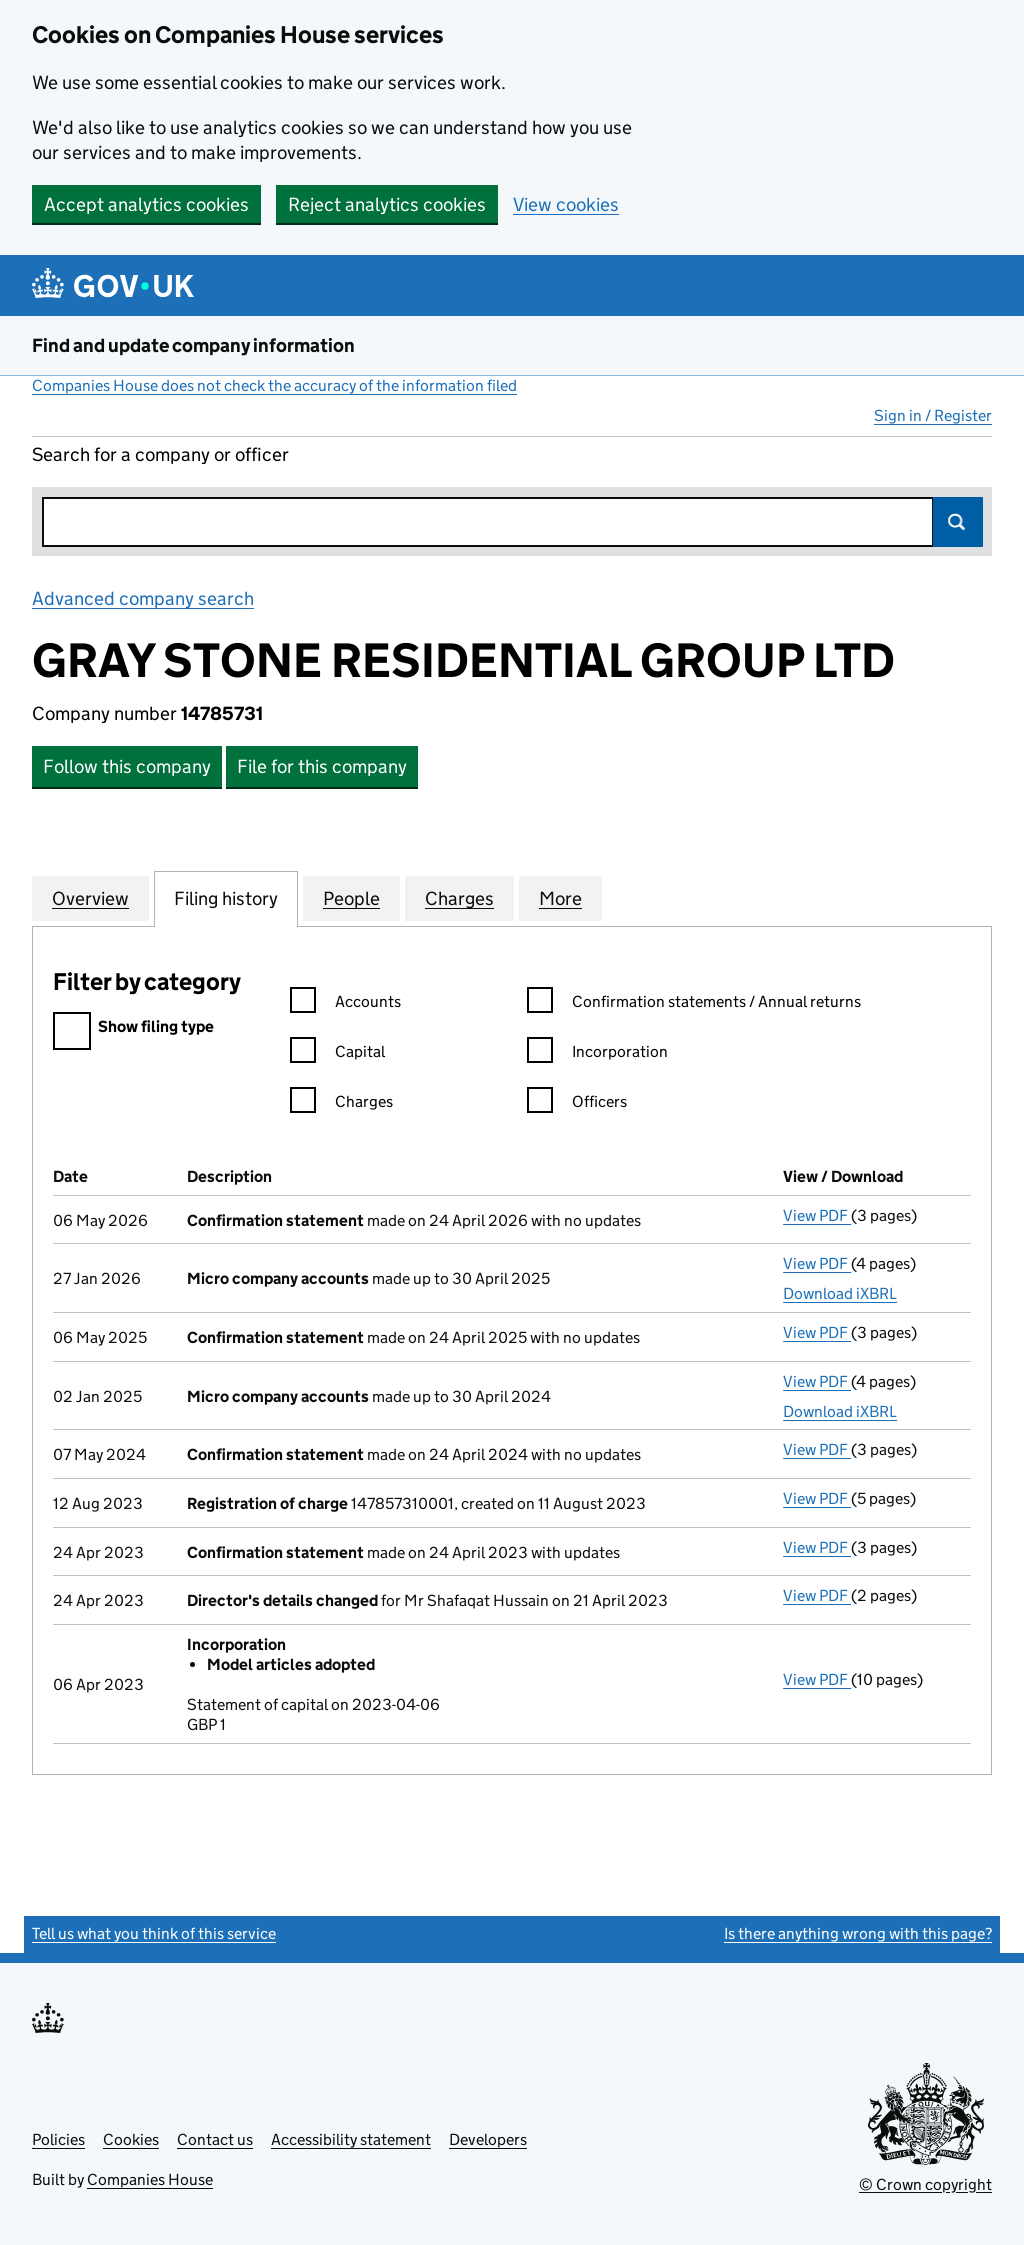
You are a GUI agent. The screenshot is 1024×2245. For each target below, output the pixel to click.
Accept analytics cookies (146, 204)
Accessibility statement (351, 2139)
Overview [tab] (90, 898)
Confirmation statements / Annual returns (694, 1004)
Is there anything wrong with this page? (858, 1933)
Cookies (131, 2139)
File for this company (322, 766)
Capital (337, 1054)
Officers (577, 1104)
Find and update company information (193, 345)
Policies (58, 2139)
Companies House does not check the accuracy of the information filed (274, 385)
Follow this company (127, 766)
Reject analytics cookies (387, 204)
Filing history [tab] (226, 898)
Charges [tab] (459, 898)
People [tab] (351, 898)
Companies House (150, 2179)
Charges (341, 1104)
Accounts (345, 1004)
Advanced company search (143, 598)
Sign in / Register (933, 415)
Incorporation (597, 1054)
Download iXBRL (840, 1293)
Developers (488, 2139)
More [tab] (560, 898)
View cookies (566, 204)
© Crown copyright (925, 2184)
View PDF (817, 1215)
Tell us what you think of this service (154, 1933)
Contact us (215, 2139)
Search (958, 522)
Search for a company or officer (160, 454)
